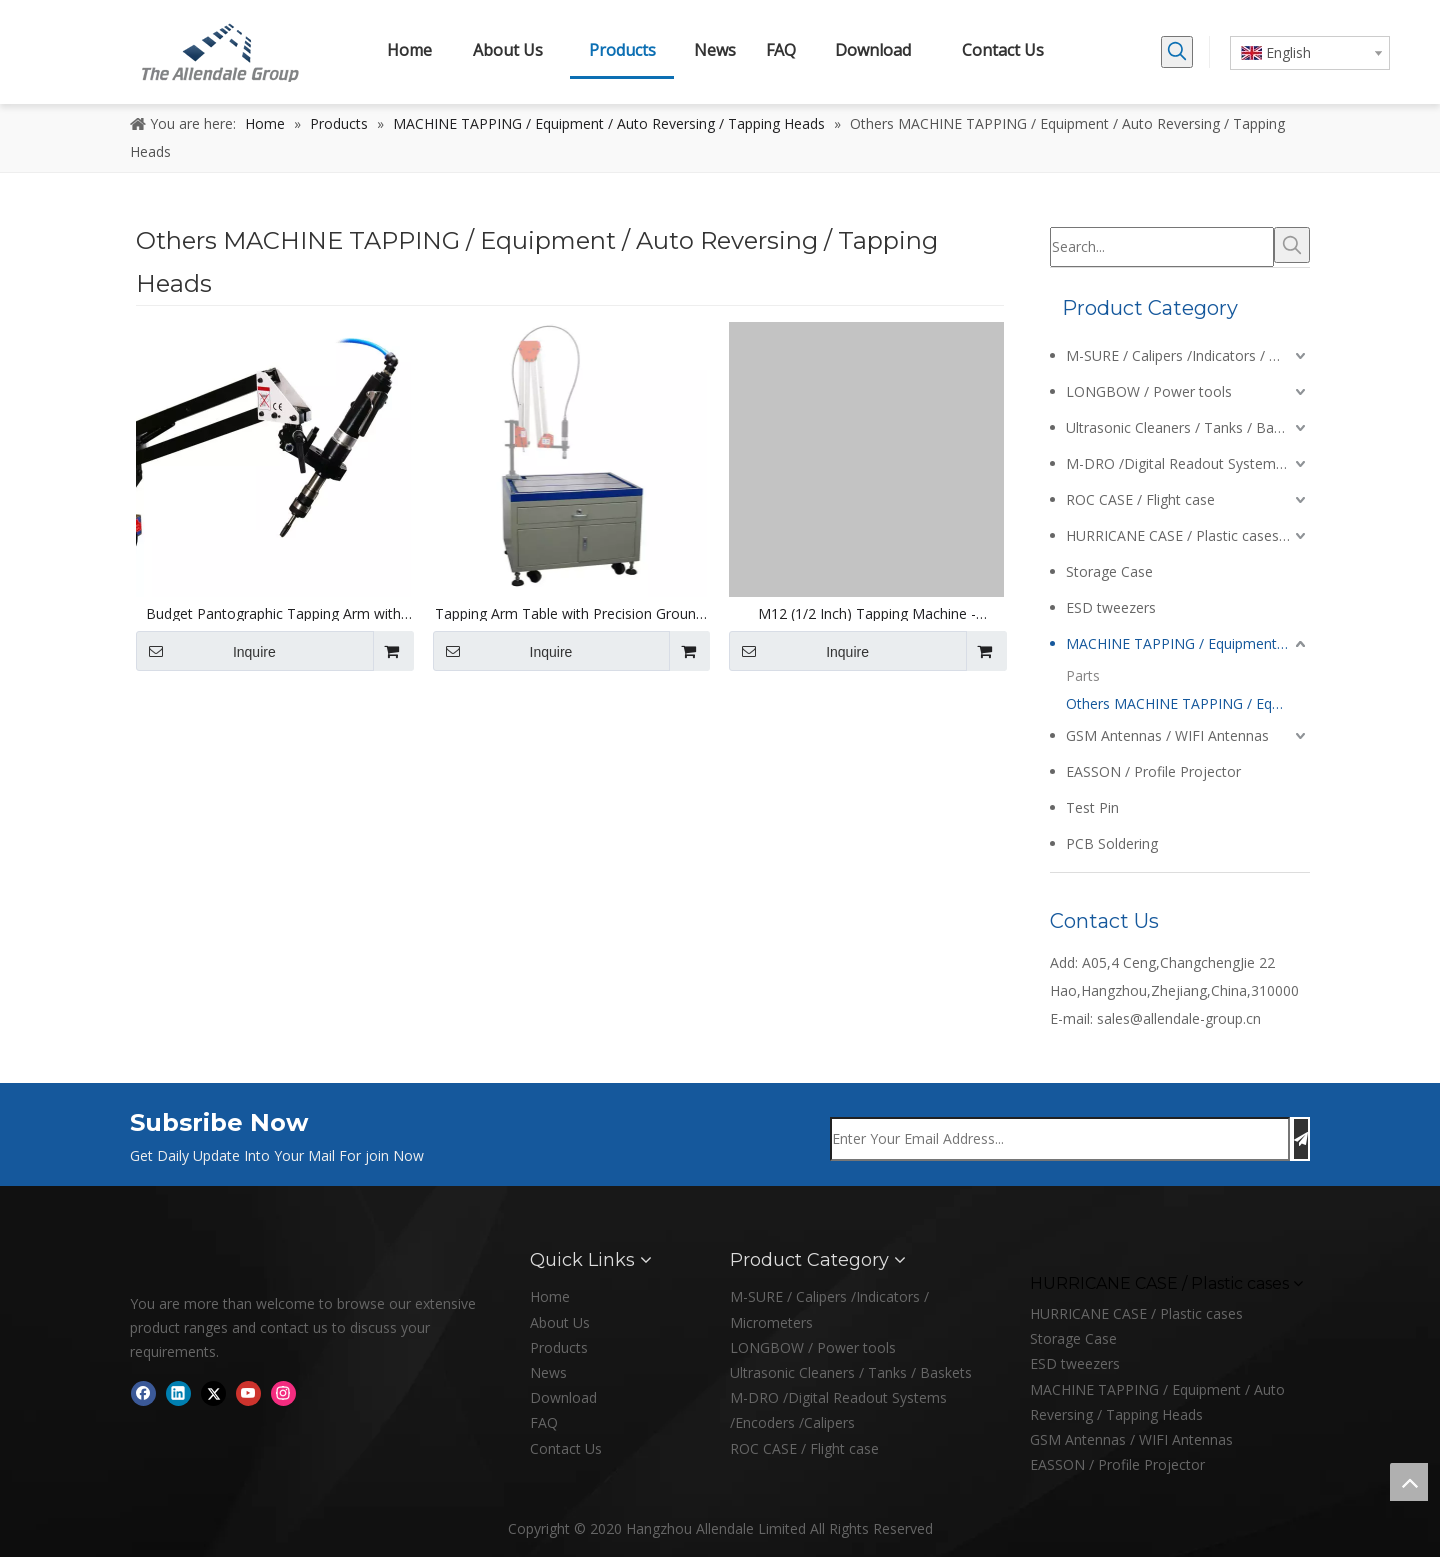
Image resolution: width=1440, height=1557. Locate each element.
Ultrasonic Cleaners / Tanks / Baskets (1187, 427)
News (548, 1372)
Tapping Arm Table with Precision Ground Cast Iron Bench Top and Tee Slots (569, 614)
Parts (1083, 675)
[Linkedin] (178, 1393)
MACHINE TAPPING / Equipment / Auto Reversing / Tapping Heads (1188, 643)
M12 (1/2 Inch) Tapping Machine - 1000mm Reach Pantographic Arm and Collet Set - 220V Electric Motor (866, 614)
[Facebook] (143, 1393)
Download (563, 1397)
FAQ (544, 1422)
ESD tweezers (1111, 607)
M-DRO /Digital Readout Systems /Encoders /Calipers (1188, 463)
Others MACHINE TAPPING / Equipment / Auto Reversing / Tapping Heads (1188, 703)
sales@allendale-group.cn (1179, 1018)
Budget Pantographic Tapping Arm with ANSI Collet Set (273, 614)
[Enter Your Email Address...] (1060, 1139)
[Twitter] (213, 1393)
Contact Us (566, 1448)
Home (550, 1296)
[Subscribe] (1301, 1139)
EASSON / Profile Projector (1153, 771)
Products (559, 1347)
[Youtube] (248, 1393)
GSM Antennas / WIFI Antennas (1167, 735)
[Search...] (1162, 247)
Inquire (206, 651)
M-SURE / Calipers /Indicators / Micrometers (1188, 355)
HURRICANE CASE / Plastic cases (1136, 1313)
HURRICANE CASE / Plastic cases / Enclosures (1188, 535)
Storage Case (1109, 571)
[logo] (146, 1260)
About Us (560, 1322)
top (1409, 1482)
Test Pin (1092, 807)
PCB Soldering (1112, 843)
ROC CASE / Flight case (1140, 499)
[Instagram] (283, 1393)
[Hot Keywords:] (1177, 52)
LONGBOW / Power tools (1149, 391)
